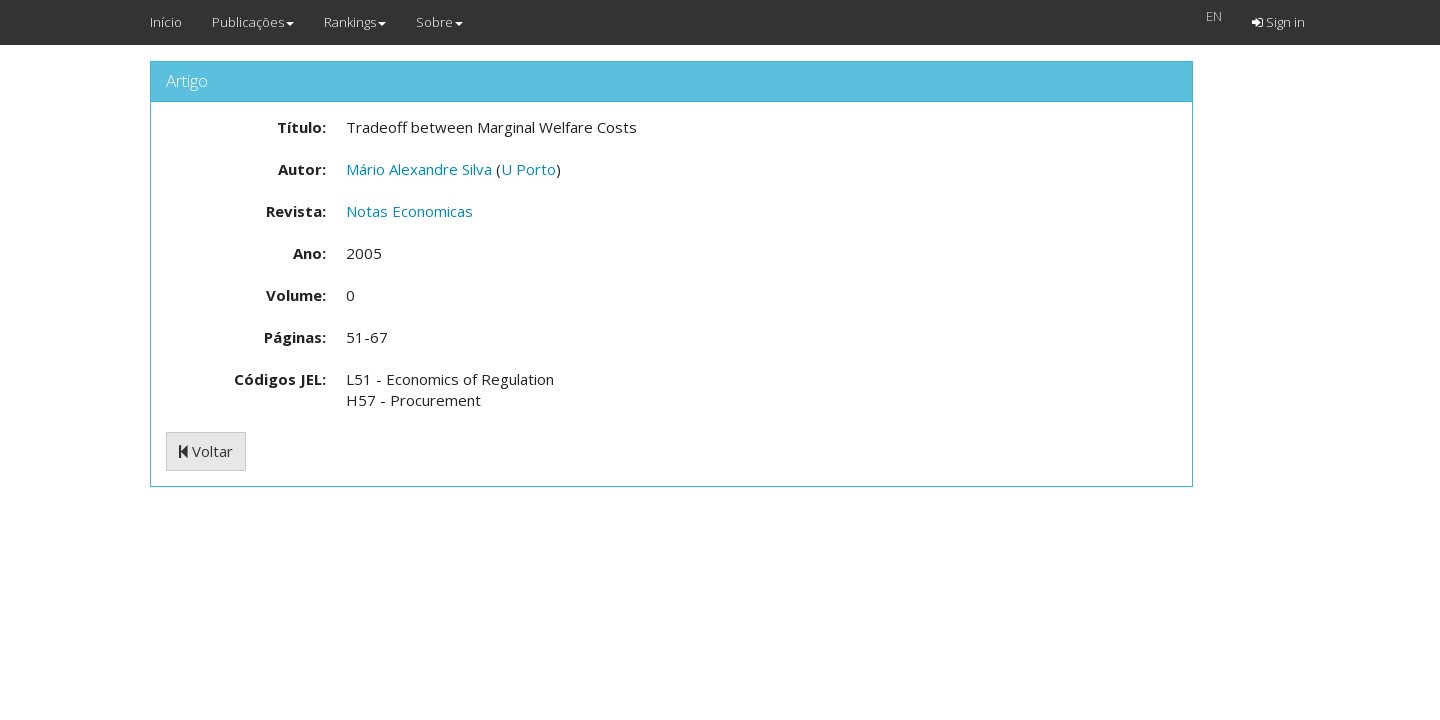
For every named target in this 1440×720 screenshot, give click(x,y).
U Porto (528, 169)
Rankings (355, 22)
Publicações (253, 22)
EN (1214, 16)
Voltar (206, 451)
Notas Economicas (409, 211)
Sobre (439, 22)
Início (166, 22)
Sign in (1278, 22)
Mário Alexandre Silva (419, 169)
